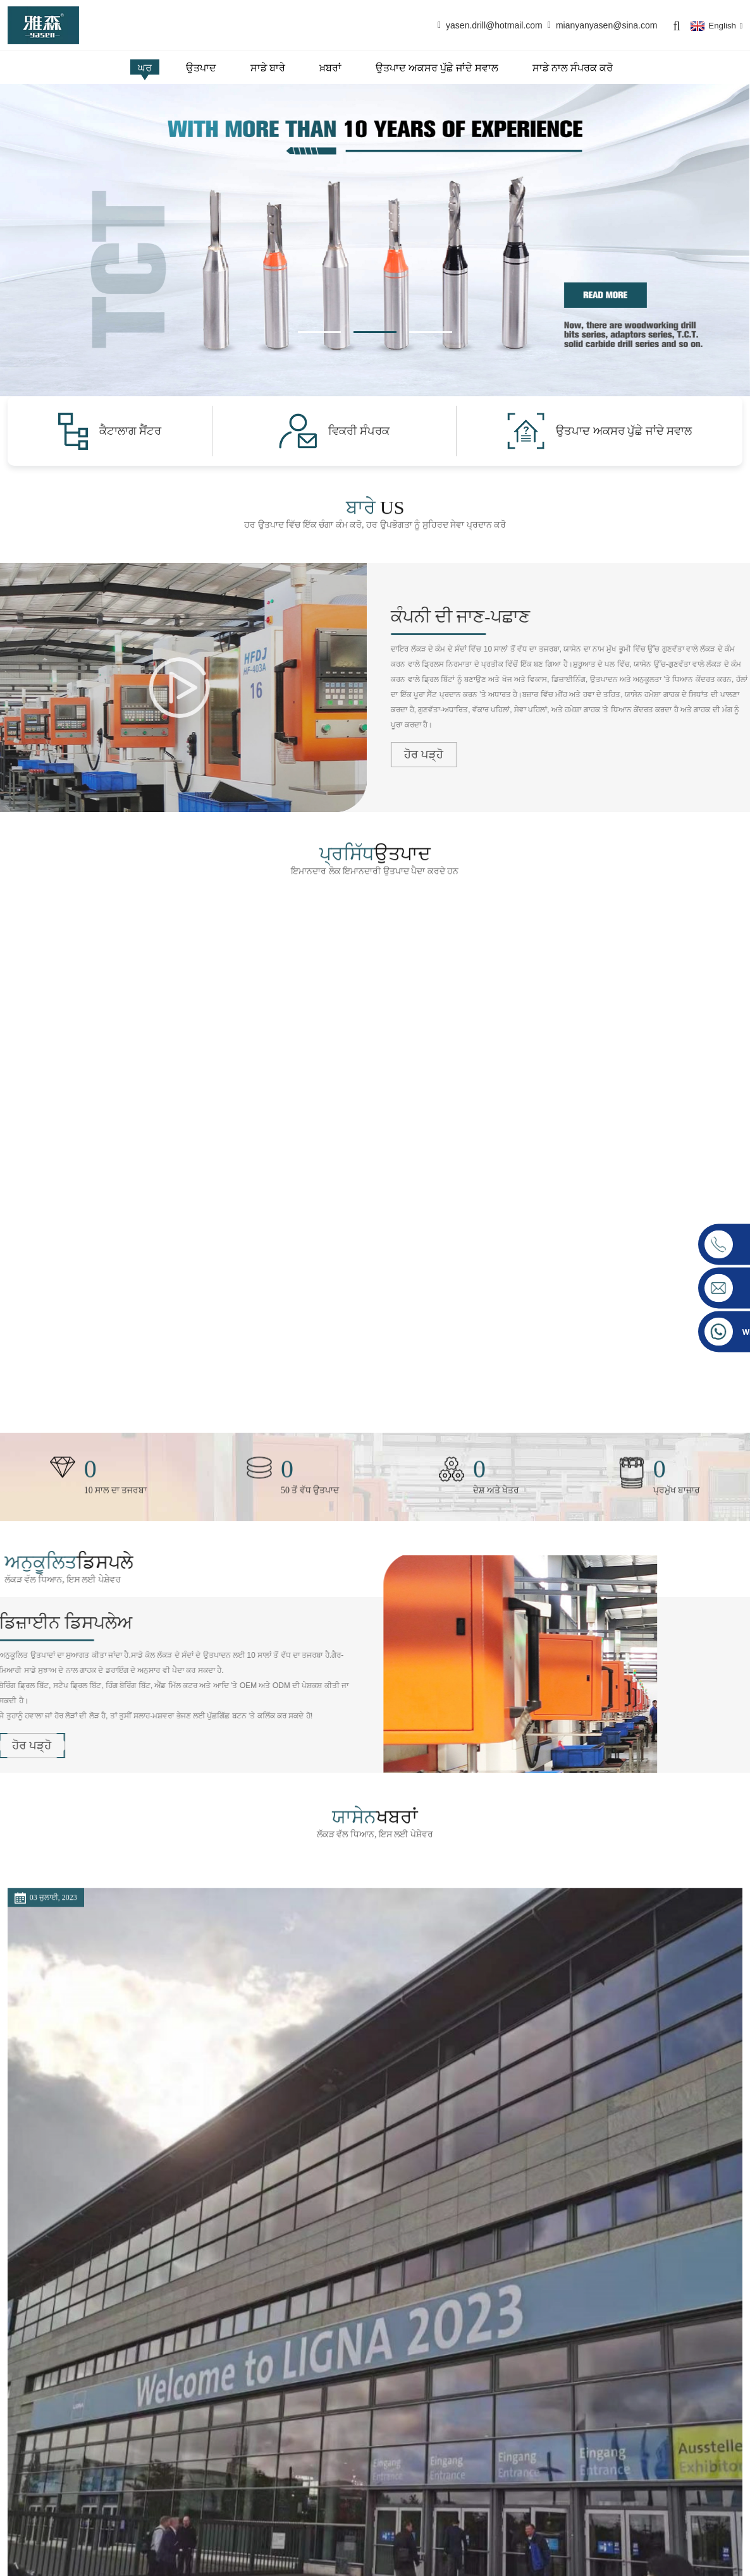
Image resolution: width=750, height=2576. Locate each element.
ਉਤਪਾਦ (201, 68)
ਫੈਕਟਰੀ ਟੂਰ (306, 2488)
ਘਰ (145, 68)
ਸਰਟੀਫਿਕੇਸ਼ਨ (309, 2469)
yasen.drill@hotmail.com (494, 25)
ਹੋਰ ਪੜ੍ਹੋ (292, 2222)
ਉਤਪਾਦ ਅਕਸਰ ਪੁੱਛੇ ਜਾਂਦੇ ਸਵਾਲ (437, 68)
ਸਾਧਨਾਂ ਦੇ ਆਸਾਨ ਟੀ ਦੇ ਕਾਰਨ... (595, 2110)
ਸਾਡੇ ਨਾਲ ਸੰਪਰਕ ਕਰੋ (572, 68)
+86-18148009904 (61, 2522)
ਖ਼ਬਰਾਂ (330, 68)
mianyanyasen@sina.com (607, 25)
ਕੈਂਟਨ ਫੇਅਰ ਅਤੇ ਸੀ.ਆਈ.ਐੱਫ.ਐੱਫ (355, 2147)
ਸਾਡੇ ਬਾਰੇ (267, 68)
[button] (319, 332)
